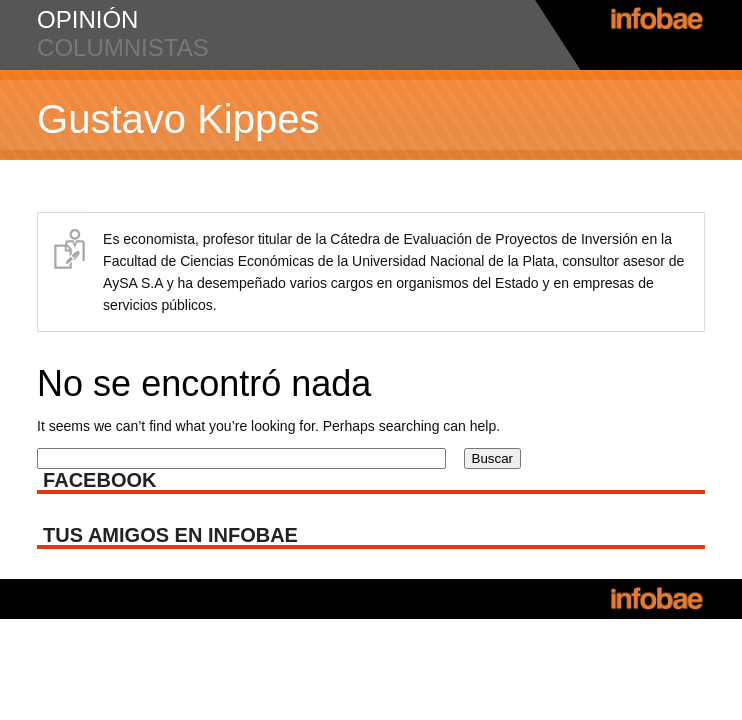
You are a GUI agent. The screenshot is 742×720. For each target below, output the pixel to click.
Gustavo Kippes (178, 119)
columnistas (123, 47)
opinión (87, 19)
